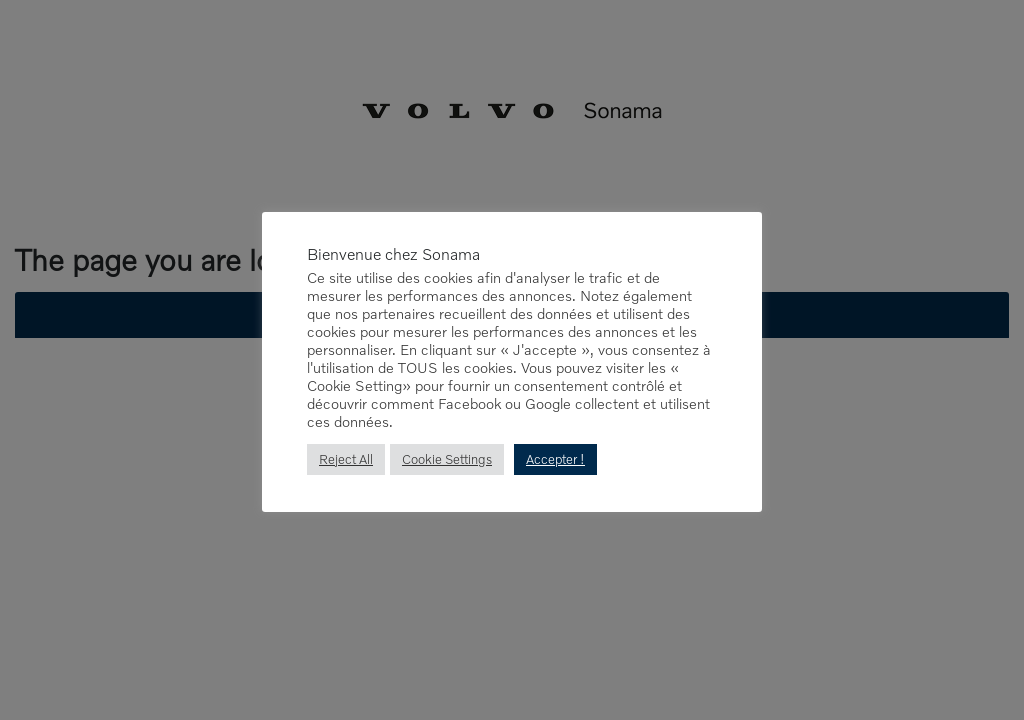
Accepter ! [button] (556, 459)
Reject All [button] (346, 459)
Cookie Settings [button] (447, 459)
